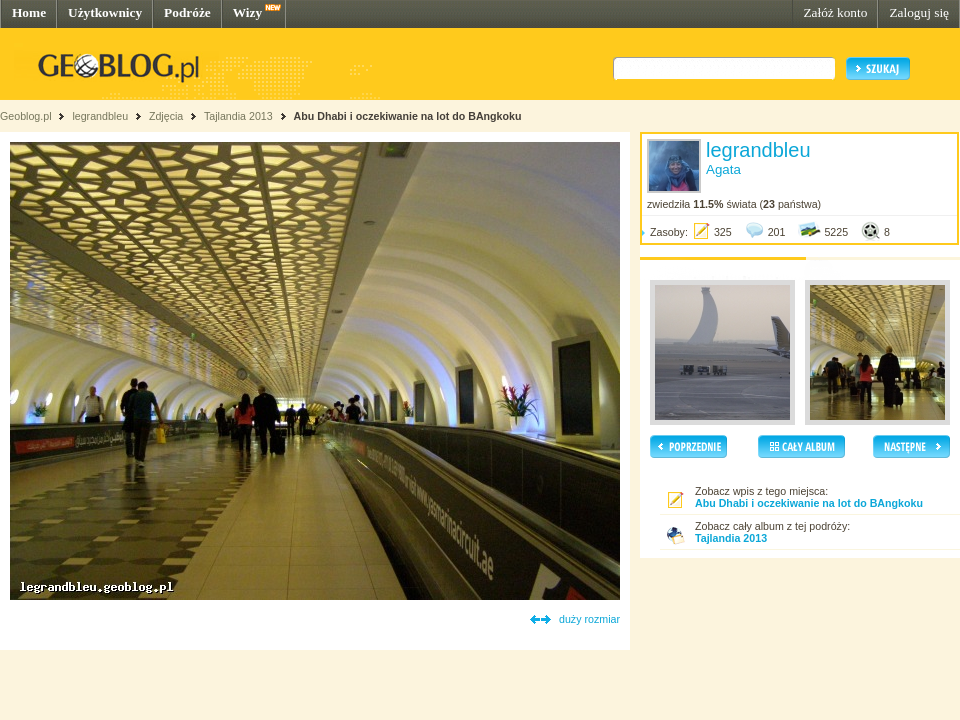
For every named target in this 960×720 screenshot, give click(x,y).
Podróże (187, 12)
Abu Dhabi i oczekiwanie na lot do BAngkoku (408, 116)
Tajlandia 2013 (238, 116)
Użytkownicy (105, 12)
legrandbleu (100, 116)
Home (29, 12)
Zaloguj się (919, 12)
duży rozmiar (589, 619)
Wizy (247, 12)
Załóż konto (835, 12)
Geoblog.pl (26, 116)
